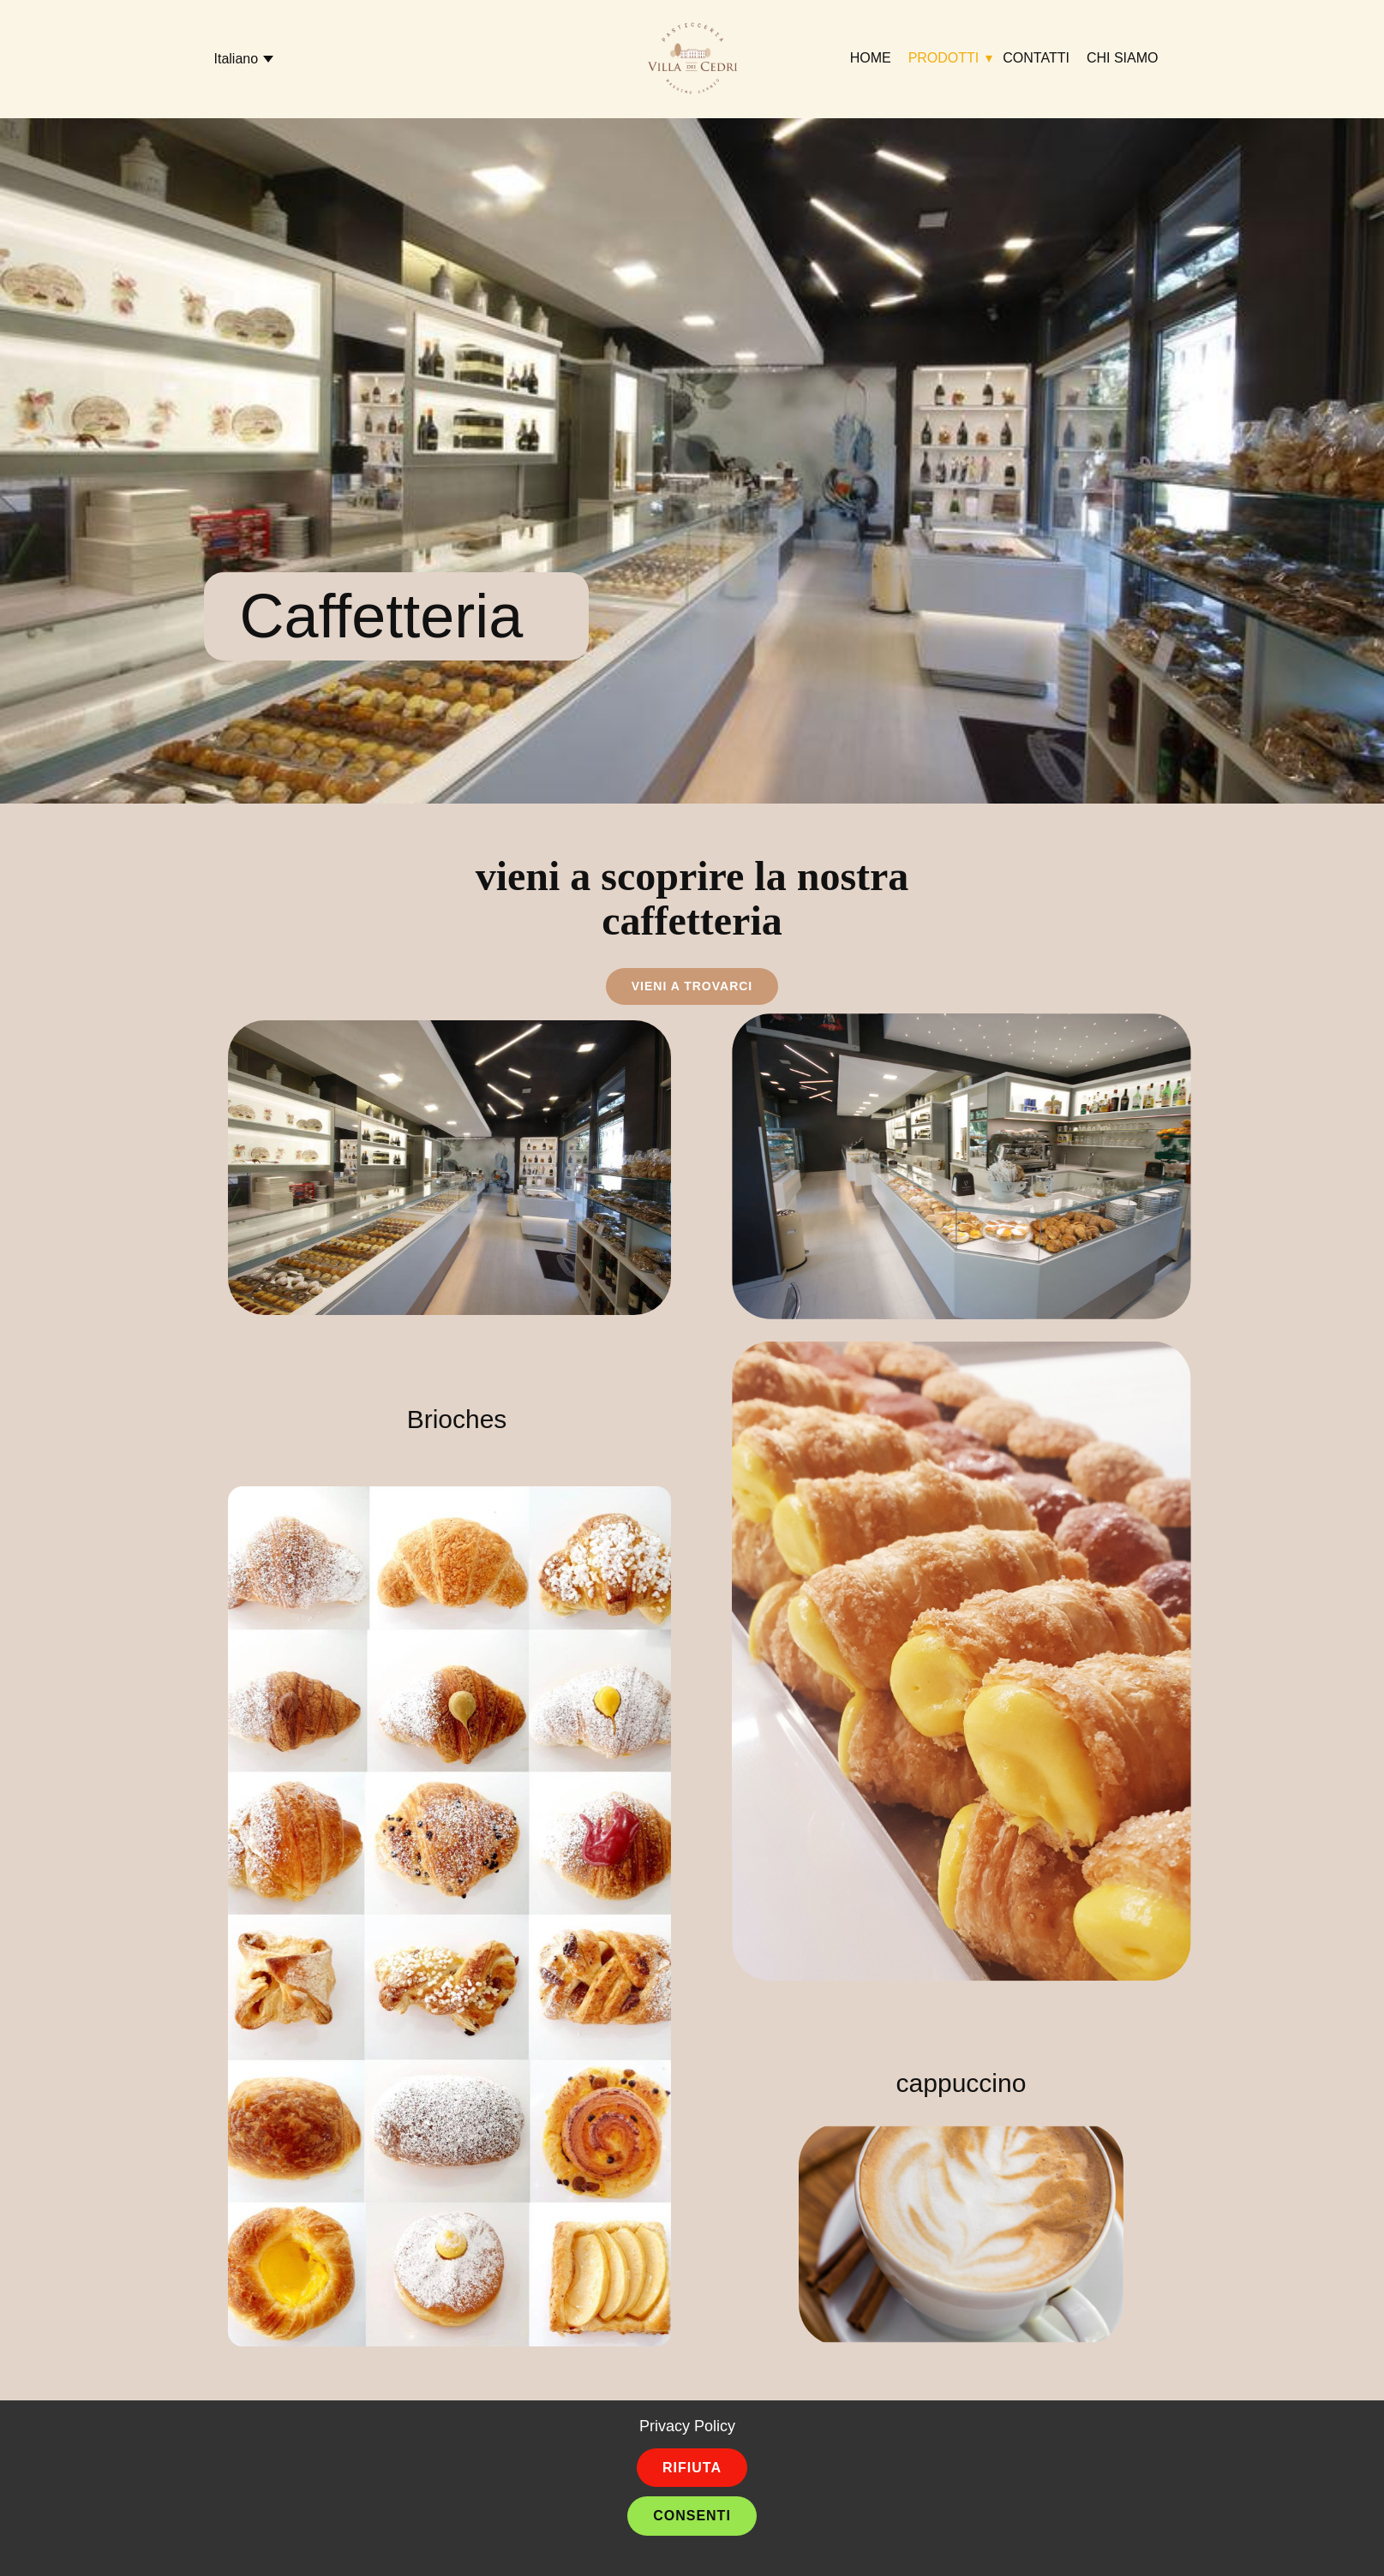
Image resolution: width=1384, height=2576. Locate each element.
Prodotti (944, 58)
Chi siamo (1123, 58)
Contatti (1036, 58)
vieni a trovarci (692, 986)
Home (870, 58)
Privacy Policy (687, 2426)
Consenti (692, 2515)
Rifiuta (692, 2467)
